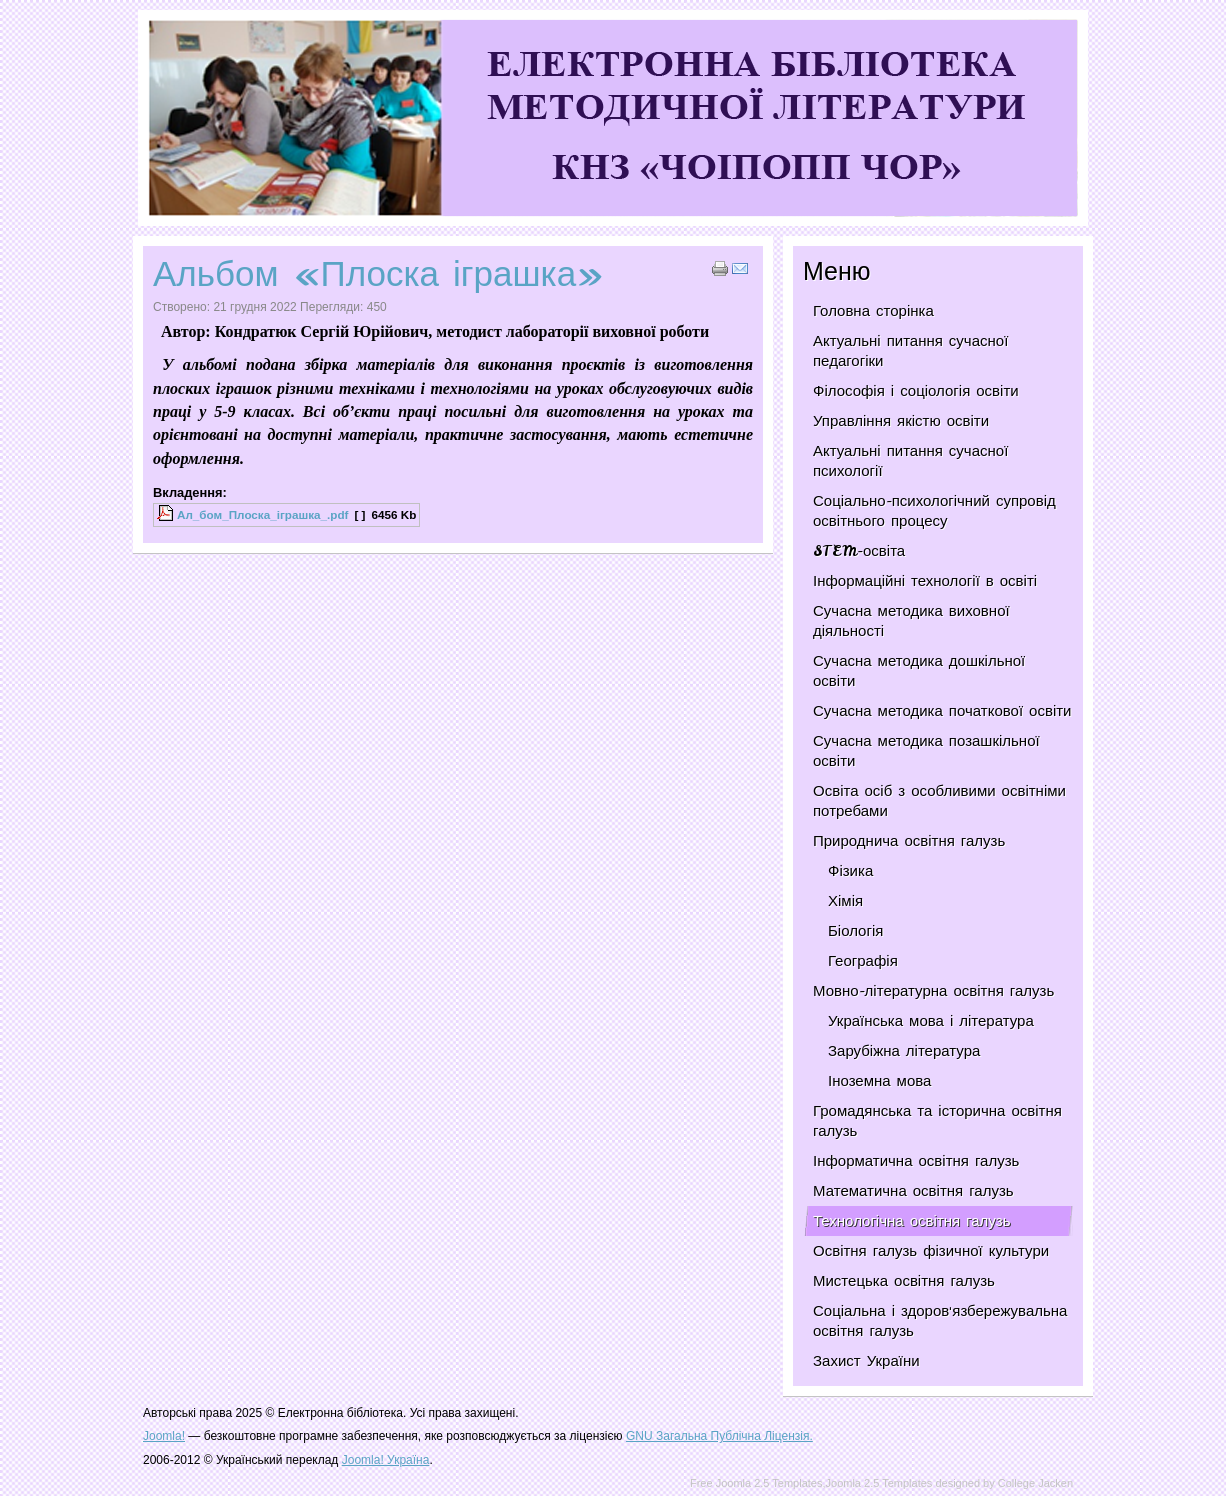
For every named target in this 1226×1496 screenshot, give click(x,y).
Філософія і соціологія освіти (916, 391)
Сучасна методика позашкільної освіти (926, 751)
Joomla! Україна (386, 1460)
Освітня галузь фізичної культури (931, 1251)
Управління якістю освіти (901, 421)
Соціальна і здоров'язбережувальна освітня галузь (940, 1321)
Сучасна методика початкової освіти (942, 711)
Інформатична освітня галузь (916, 1161)
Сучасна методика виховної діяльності (911, 621)
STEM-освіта (859, 551)
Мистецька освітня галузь (904, 1281)
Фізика (850, 871)
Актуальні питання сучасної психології (910, 461)
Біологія (855, 931)
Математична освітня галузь (913, 1191)
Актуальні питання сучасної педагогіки (910, 351)
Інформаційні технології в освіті (925, 581)
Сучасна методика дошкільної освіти (919, 671)
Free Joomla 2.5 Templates (756, 1483)
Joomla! (164, 1436)
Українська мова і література (931, 1021)
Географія (863, 961)
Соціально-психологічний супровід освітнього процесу (934, 511)
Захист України (866, 1361)
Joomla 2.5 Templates (879, 1483)
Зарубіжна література (904, 1051)
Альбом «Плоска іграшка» (378, 273)
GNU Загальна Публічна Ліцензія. (719, 1436)
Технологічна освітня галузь (912, 1221)
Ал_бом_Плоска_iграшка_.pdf (262, 514)
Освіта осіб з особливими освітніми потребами (939, 801)
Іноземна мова (879, 1081)
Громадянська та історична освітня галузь (937, 1121)
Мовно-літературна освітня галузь (933, 991)
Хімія (845, 901)
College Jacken (1035, 1483)
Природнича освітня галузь (909, 841)
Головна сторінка (873, 311)
